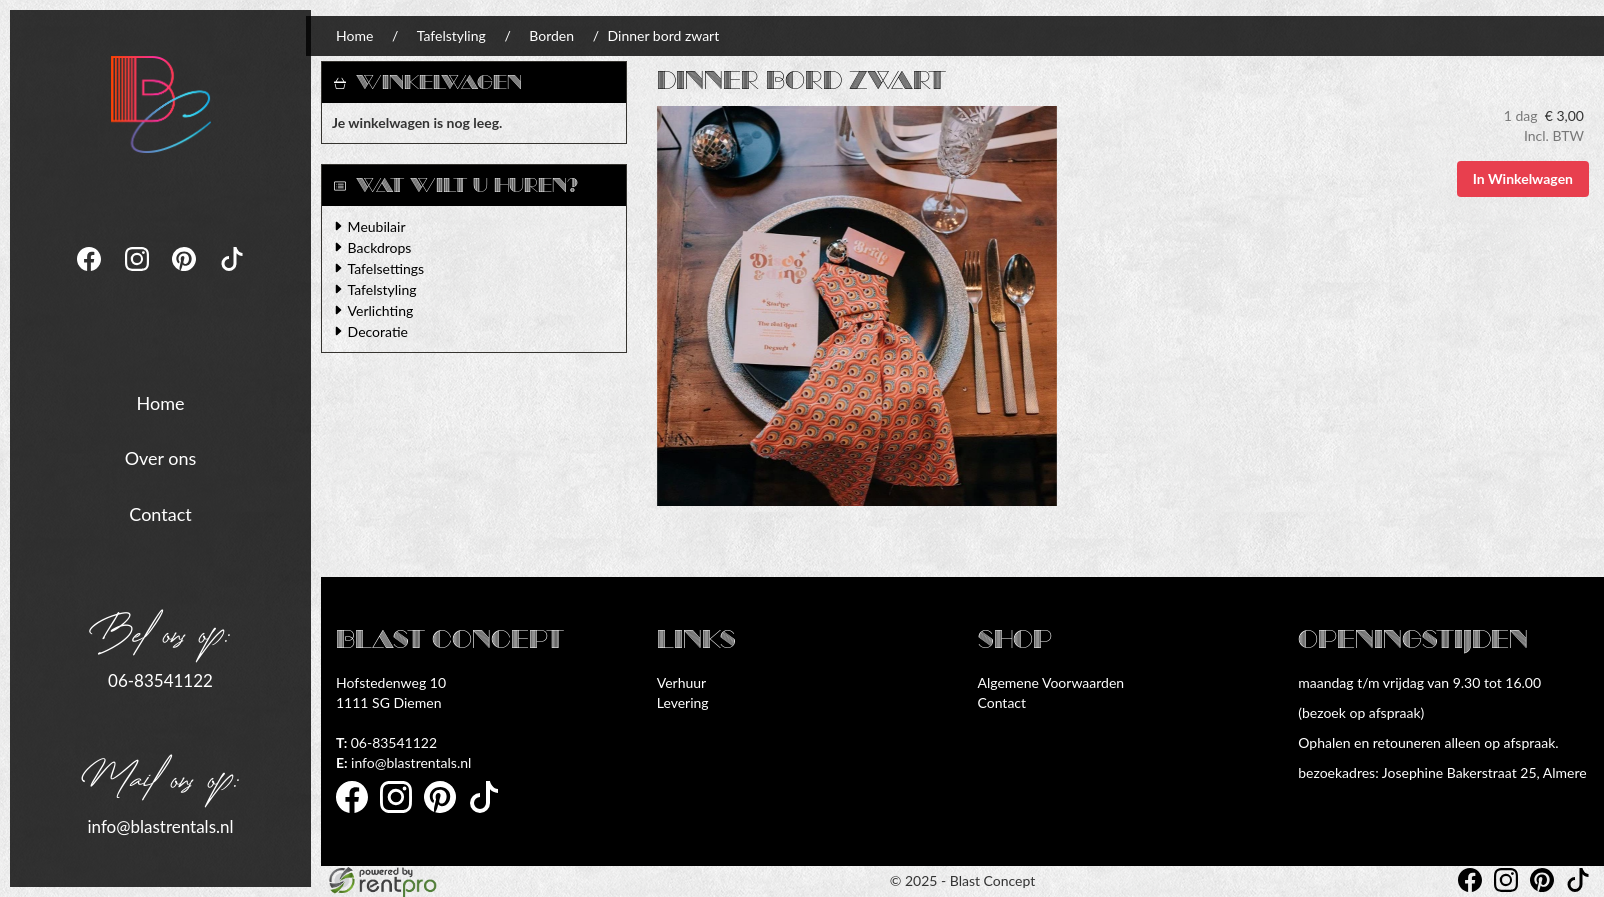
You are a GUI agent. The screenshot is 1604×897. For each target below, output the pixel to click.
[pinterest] (186, 275)
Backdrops (380, 247)
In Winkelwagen (1523, 178)
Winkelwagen (439, 82)
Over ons (161, 457)
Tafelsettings (386, 268)
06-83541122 (160, 679)
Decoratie (378, 331)
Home (161, 401)
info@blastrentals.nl (160, 824)
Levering (683, 702)
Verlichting (381, 310)
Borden (551, 35)
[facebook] (91, 275)
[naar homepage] (161, 102)
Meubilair (377, 226)
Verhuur (681, 682)
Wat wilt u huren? (456, 185)
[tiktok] (232, 275)
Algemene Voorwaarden (1051, 682)
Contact (160, 513)
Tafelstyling (451, 35)
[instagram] (139, 275)
